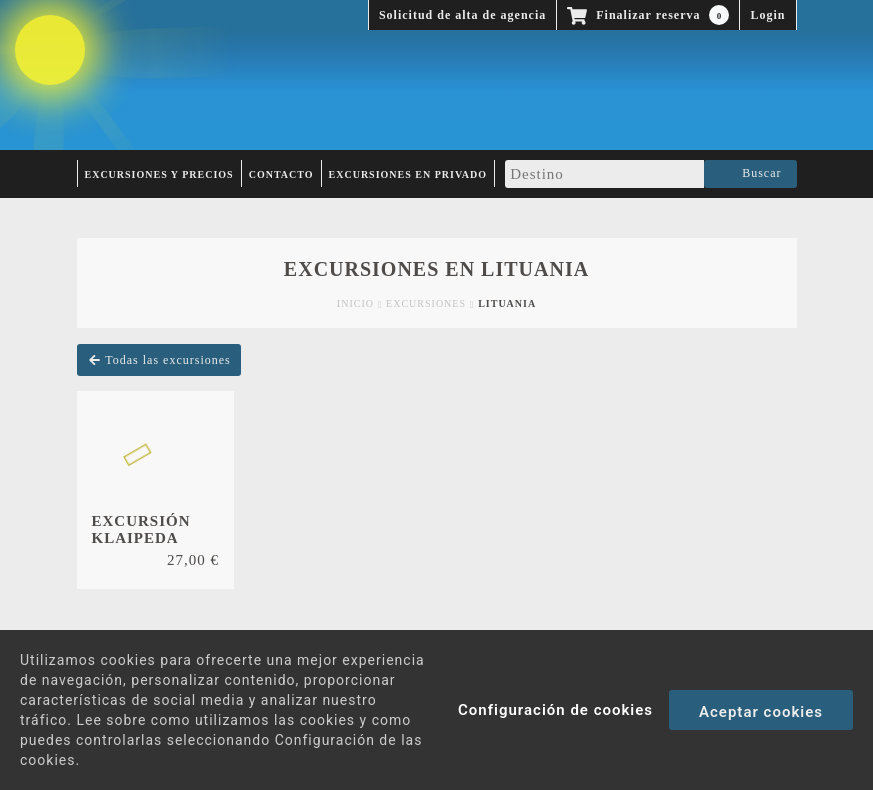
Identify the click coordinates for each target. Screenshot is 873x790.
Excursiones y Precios (159, 174)
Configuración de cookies (555, 710)
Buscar (750, 174)
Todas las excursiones (159, 360)
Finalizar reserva (648, 15)
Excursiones (426, 303)
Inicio (355, 303)
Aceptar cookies (761, 712)
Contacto (281, 174)
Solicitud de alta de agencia (462, 15)
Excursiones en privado (408, 174)
